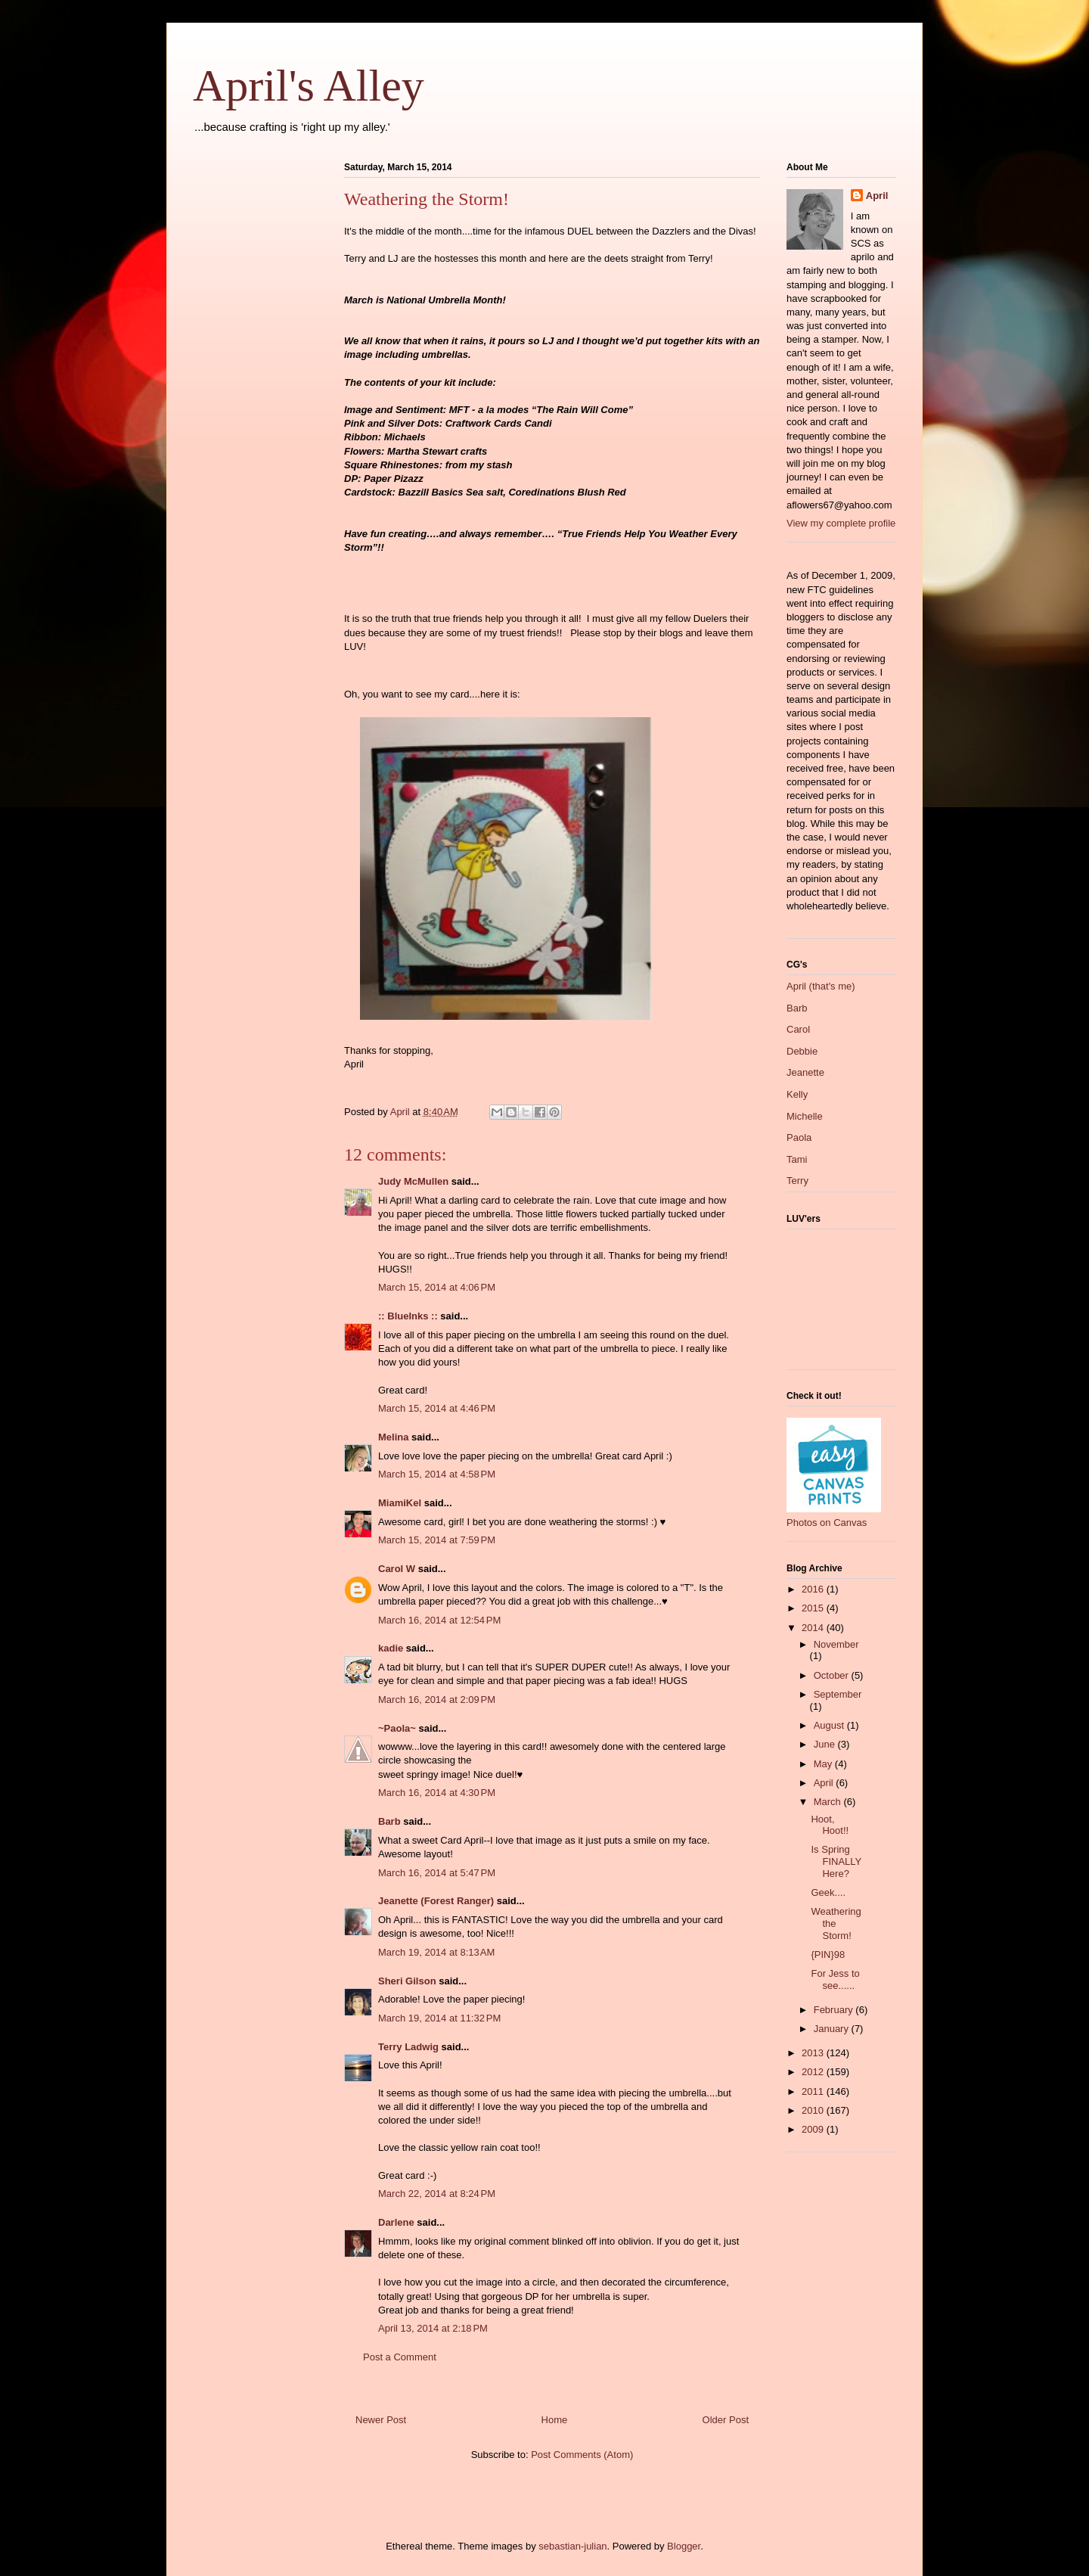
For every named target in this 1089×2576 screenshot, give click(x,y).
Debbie (802, 1051)
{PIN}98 (828, 1954)
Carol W (396, 1568)
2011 (814, 2091)
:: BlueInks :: (408, 1316)
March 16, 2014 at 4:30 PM (436, 1792)
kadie (390, 1648)
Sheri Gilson (407, 1981)
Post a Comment (399, 2357)
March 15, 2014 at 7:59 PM (436, 1540)
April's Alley (308, 85)
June (826, 1744)
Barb (389, 1821)
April (877, 195)
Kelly (797, 1094)
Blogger (683, 2546)
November (836, 1644)
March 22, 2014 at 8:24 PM (436, 2193)
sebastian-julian (572, 2546)
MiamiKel (399, 1503)
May (824, 1764)
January (833, 2028)
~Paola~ (397, 1728)
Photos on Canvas (826, 1522)
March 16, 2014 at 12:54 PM (439, 1620)
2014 (814, 1627)
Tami (796, 1159)
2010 (814, 2110)
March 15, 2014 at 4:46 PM (436, 1408)
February (835, 2009)
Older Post (726, 2419)
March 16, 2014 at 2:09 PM (436, 1699)
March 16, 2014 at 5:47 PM (436, 1872)
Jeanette (805, 1072)
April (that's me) (820, 986)
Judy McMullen (413, 1181)
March (829, 1801)
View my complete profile (840, 523)
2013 (814, 2053)
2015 (814, 1608)
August (830, 1725)
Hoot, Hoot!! (830, 1825)
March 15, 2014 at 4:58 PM (436, 1474)
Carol (798, 1029)
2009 (814, 2129)
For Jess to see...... (835, 1979)
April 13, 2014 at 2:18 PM (433, 2328)
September (838, 1694)
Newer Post (380, 2419)
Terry (797, 1180)
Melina (393, 1437)
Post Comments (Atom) (582, 2454)
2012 (814, 2071)
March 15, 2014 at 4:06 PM (436, 1287)
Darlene (396, 2222)
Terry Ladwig (408, 2046)
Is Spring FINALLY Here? (836, 1861)
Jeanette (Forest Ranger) (437, 1900)
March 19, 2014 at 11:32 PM (439, 2018)
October (833, 1675)
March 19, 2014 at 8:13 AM (436, 1952)
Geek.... (828, 1892)
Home (554, 2419)
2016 (814, 1589)
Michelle (804, 1116)
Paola (798, 1137)
